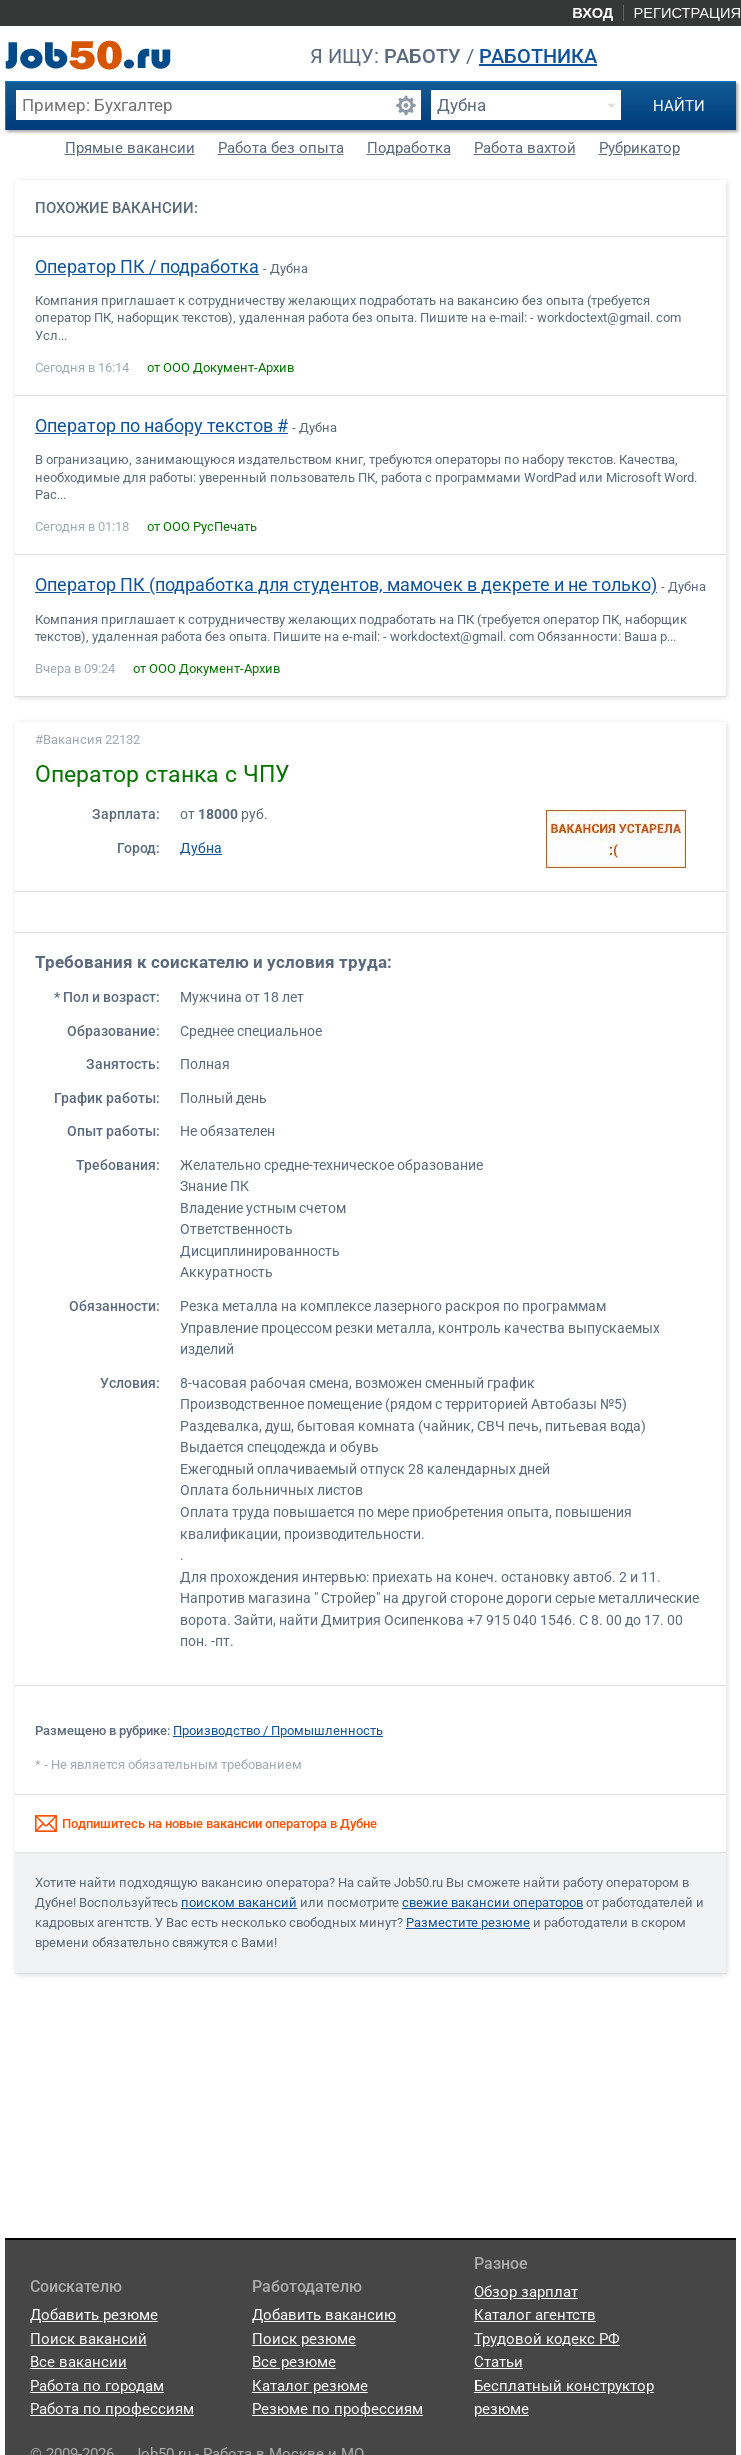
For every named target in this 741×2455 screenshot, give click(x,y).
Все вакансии (78, 2362)
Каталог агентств (535, 2315)
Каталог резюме (310, 2386)
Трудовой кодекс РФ (547, 2339)
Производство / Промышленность (278, 1730)
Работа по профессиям (112, 2409)
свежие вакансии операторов (492, 1902)
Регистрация (687, 13)
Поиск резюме (304, 2339)
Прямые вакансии (130, 148)
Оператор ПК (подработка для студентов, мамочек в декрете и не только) (346, 585)
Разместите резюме (468, 1922)
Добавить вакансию (324, 2315)
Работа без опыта (281, 148)
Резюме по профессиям (337, 2409)
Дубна (201, 848)
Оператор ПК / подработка (147, 267)
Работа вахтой (525, 148)
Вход (592, 13)
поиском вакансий (239, 1902)
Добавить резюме (94, 2315)
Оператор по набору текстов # (161, 426)
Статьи (498, 2362)
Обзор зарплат (526, 2292)
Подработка (409, 148)
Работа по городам (97, 2386)
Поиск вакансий (88, 2339)
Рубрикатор (639, 148)
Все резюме (294, 2362)
